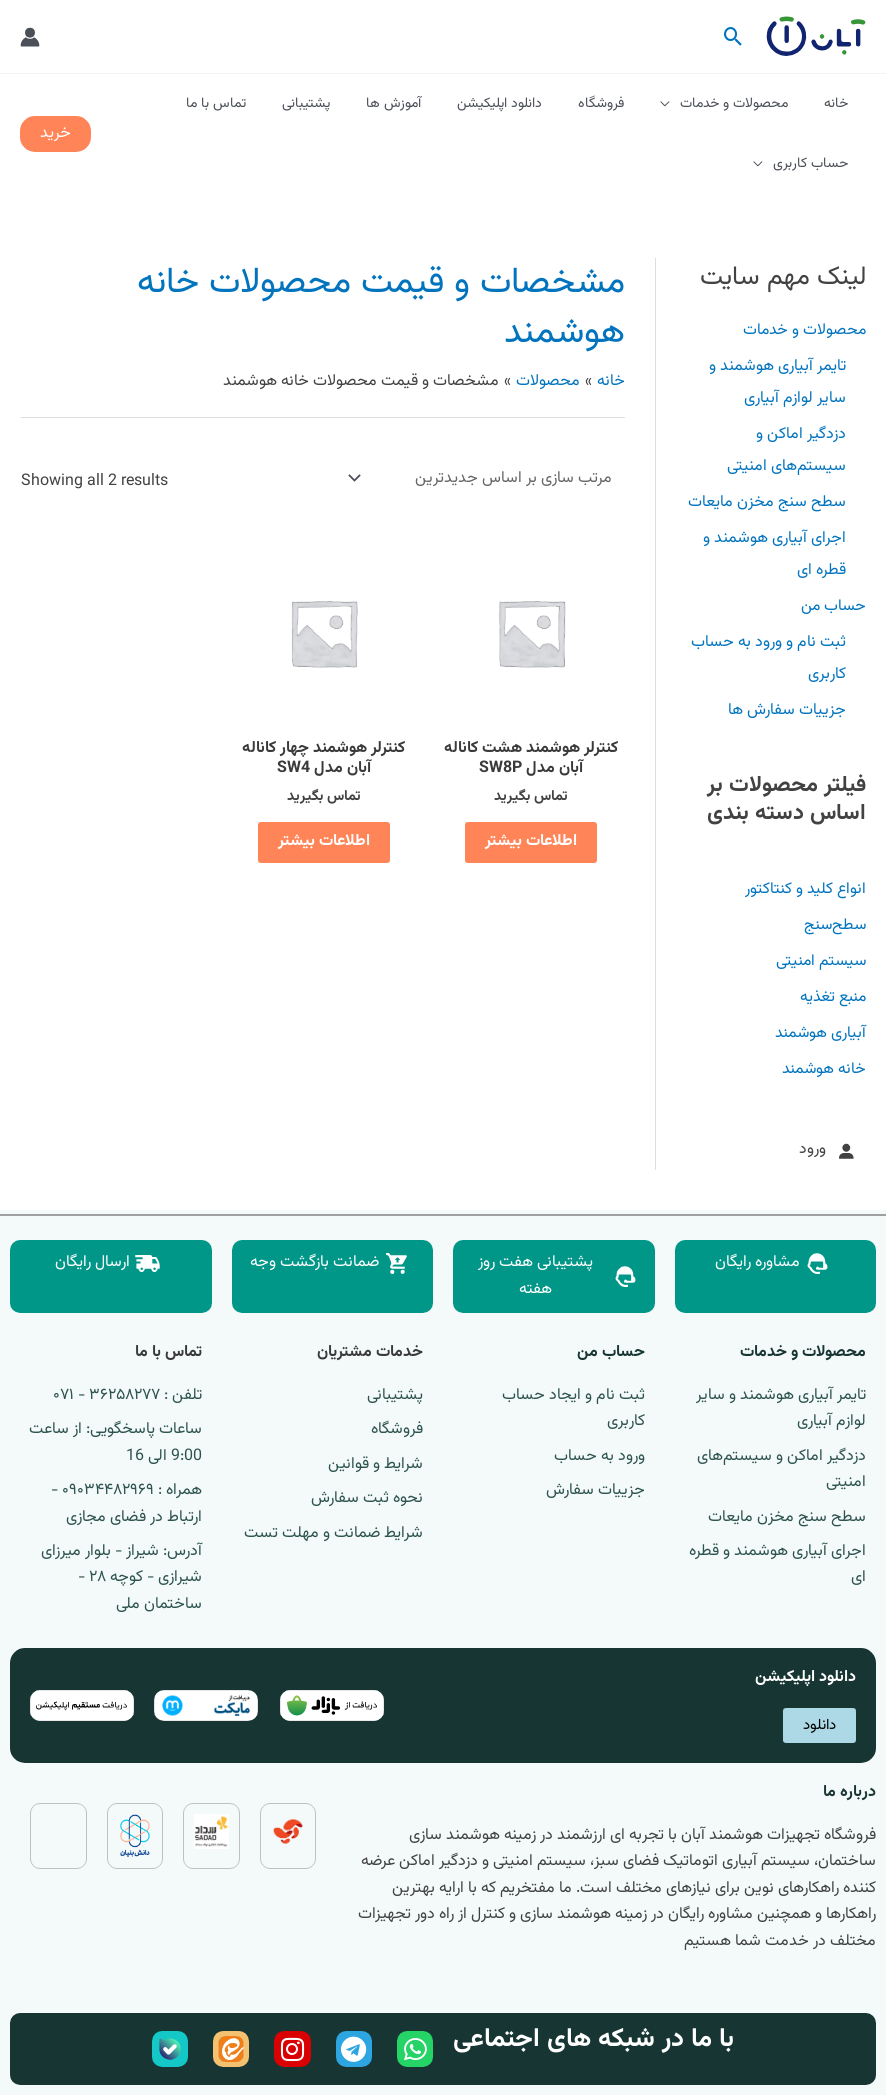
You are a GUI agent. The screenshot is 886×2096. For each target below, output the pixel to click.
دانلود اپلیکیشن (527, 104)
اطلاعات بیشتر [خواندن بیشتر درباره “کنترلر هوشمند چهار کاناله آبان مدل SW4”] (323, 841)
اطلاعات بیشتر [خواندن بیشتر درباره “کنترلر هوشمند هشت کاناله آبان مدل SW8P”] (530, 841)
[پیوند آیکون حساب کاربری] (30, 37)
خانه (840, 104)
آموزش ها (429, 104)
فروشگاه (621, 104)
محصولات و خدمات (746, 104)
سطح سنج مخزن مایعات (767, 502)
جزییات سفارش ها (787, 710)
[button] (733, 36)
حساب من (832, 606)
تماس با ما (268, 104)
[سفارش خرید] (484, 478)
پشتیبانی (350, 104)
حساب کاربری (814, 164)
